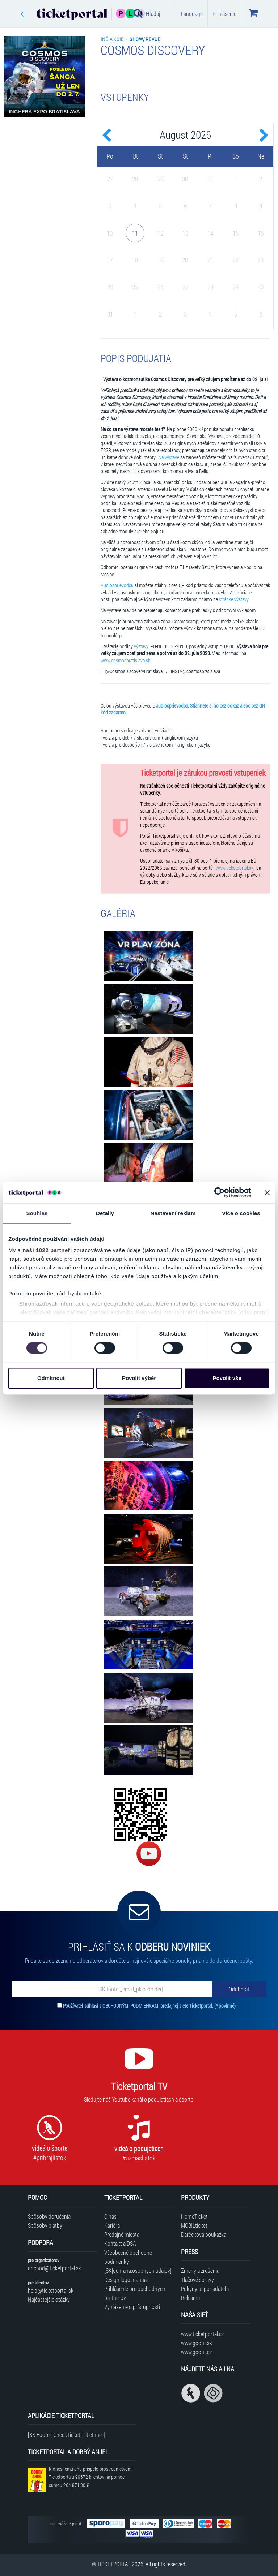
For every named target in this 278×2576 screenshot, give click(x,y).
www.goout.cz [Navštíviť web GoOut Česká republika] (196, 2352)
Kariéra (112, 2225)
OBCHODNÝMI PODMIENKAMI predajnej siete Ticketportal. (158, 2005)
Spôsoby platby (45, 2225)
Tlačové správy (197, 2279)
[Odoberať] (239, 1989)
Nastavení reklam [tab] (172, 1213)
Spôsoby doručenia (49, 2216)
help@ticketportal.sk (50, 2290)
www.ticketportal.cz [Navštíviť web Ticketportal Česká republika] (202, 2334)
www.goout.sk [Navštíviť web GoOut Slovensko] (196, 2343)
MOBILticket (194, 2225)
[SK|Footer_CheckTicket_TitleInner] (66, 2434)
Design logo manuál (126, 2279)
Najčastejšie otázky (49, 2299)
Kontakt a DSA (120, 2243)
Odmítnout (51, 1378)
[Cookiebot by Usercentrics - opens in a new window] (219, 1192)
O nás (110, 2216)
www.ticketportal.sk (234, 868)
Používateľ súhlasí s (149, 2005)
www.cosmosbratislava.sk (125, 660)
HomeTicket (194, 2216)
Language (192, 13)
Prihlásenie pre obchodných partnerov (134, 2293)
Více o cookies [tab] (241, 1213)
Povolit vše (227, 1378)
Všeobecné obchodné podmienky (128, 2257)
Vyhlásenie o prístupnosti (132, 2306)
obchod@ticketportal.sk (54, 2268)
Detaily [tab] (105, 1213)
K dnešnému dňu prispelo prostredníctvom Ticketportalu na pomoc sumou (90, 2477)
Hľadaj (147, 13)
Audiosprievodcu (117, 585)
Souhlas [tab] (36, 1213)
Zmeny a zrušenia (200, 2270)
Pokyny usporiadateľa (205, 2288)
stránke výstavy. (234, 599)
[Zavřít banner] (267, 1192)
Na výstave (168, 457)
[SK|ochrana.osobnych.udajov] (138, 2270)
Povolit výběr (139, 1378)
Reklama (190, 2297)
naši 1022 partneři (47, 1250)
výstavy (141, 646)
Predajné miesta (121, 2234)
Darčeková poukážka (203, 2234)
